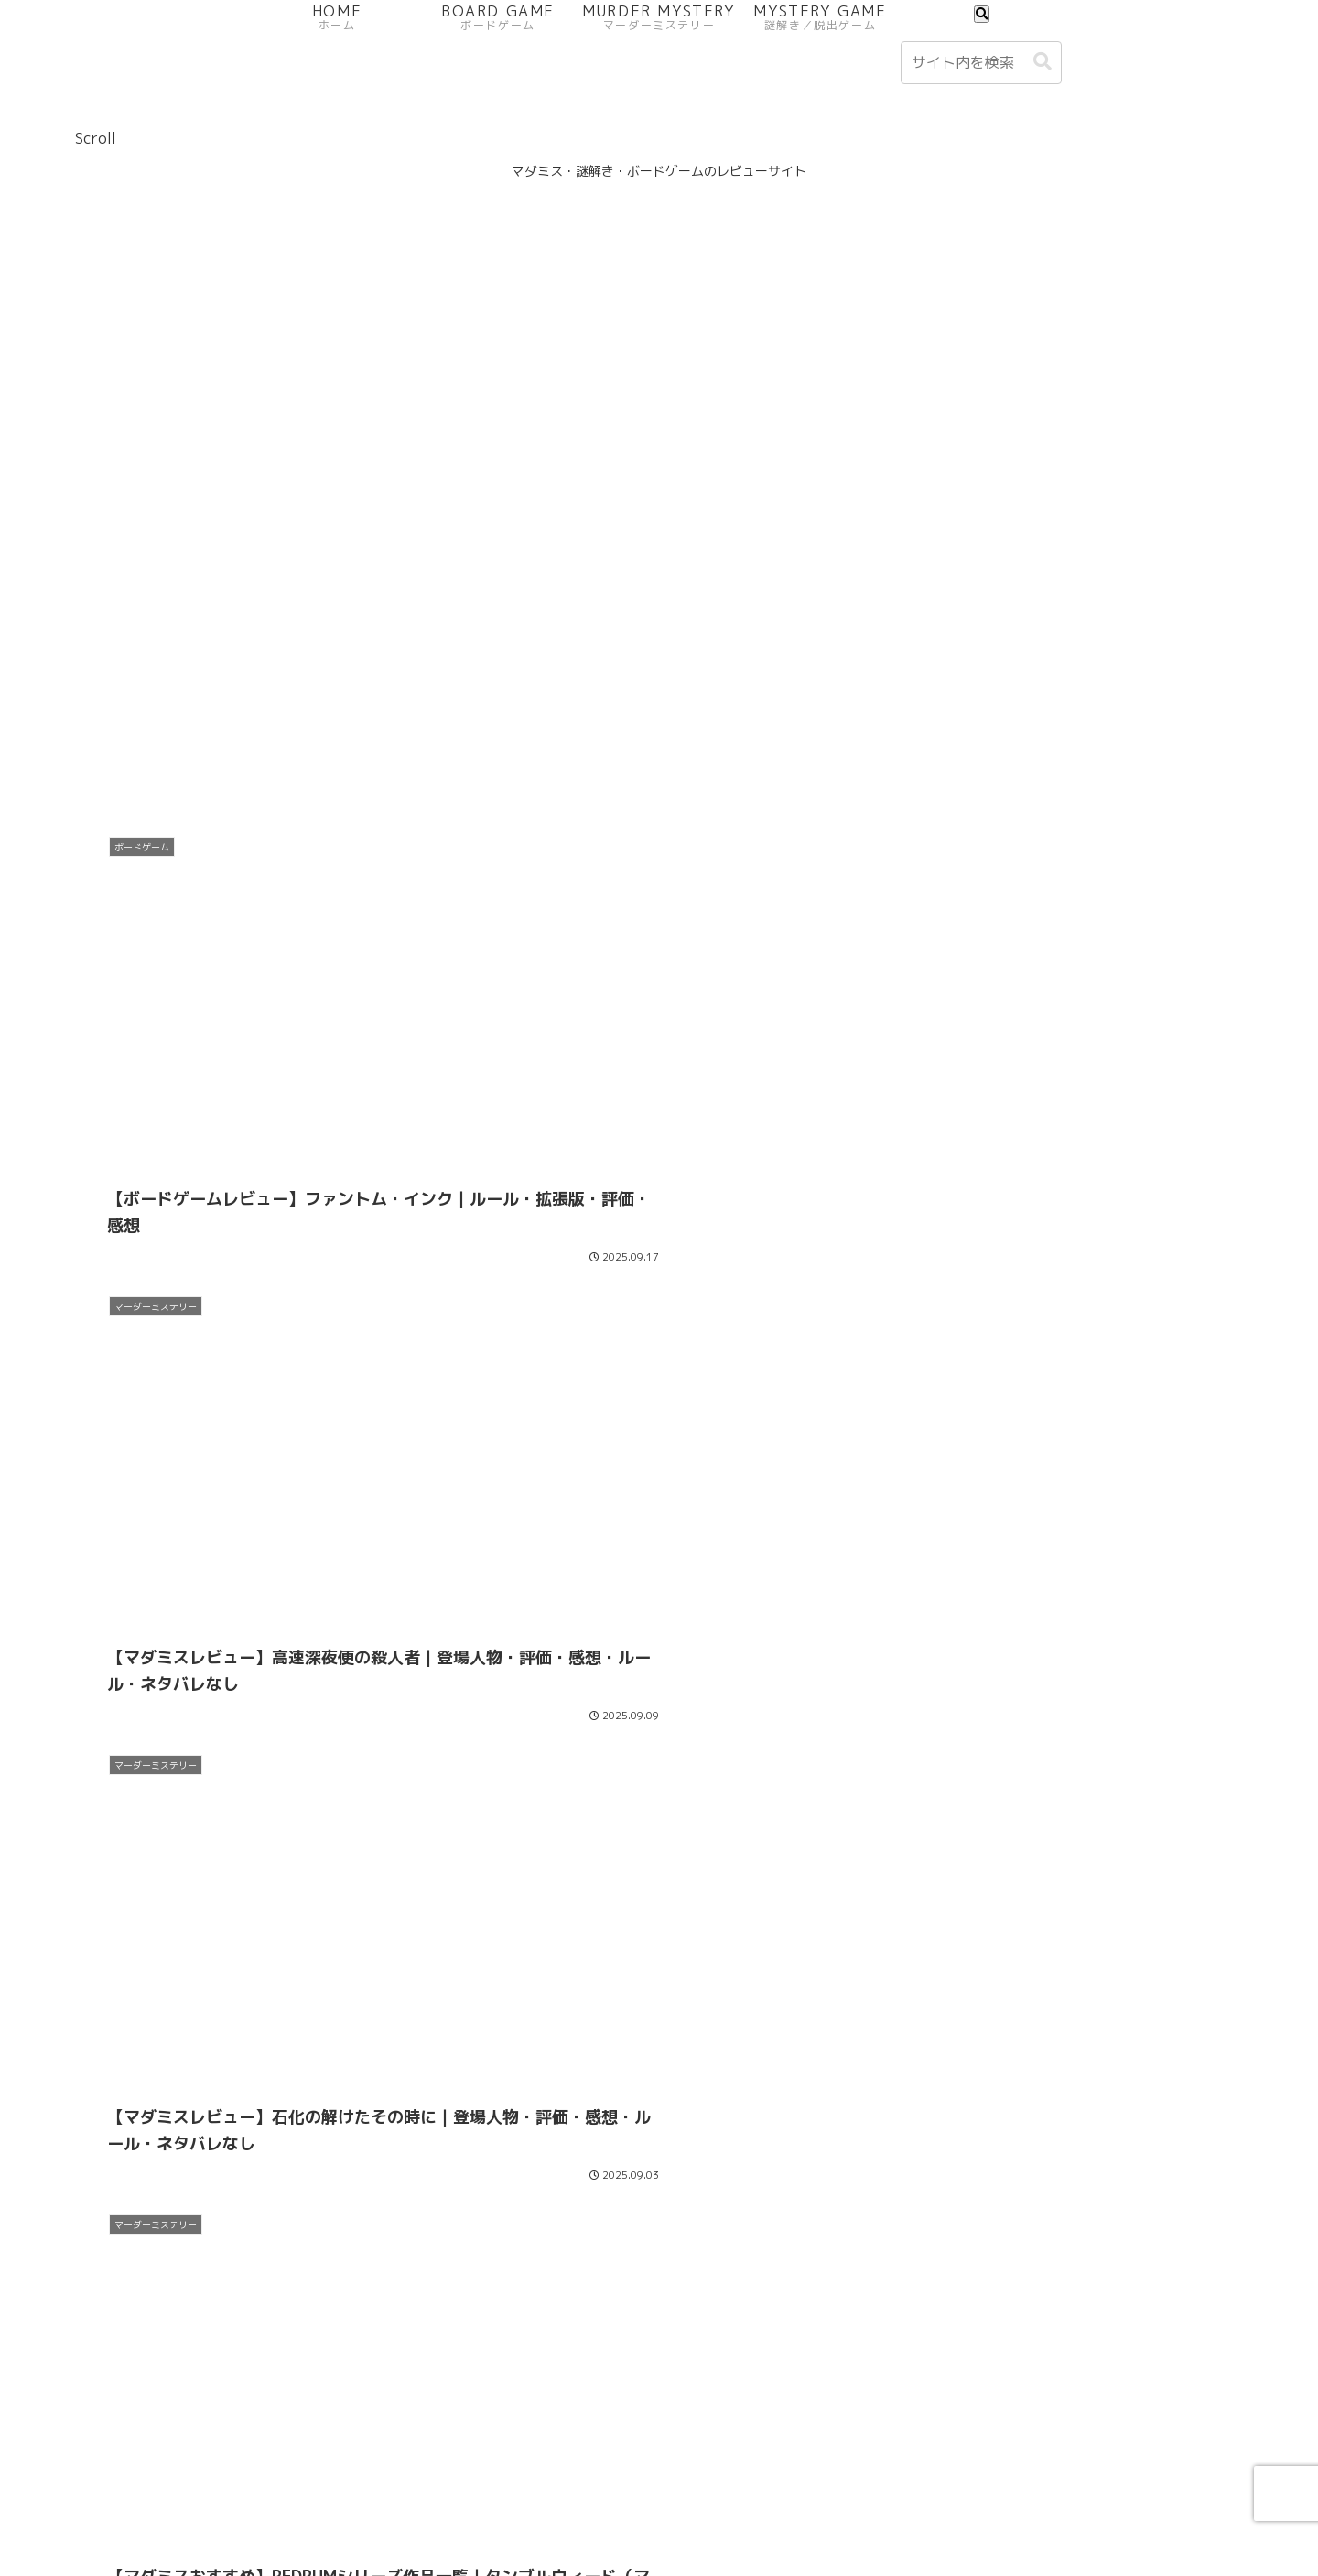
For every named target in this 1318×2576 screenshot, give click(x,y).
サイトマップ (1183, 2519)
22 (758, 2377)
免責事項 (1092, 2519)
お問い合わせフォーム (973, 2519)
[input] (981, 62)
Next (659, 2307)
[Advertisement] (659, 671)
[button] (1042, 61)
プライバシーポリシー (811, 2519)
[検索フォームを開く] (981, 14)
